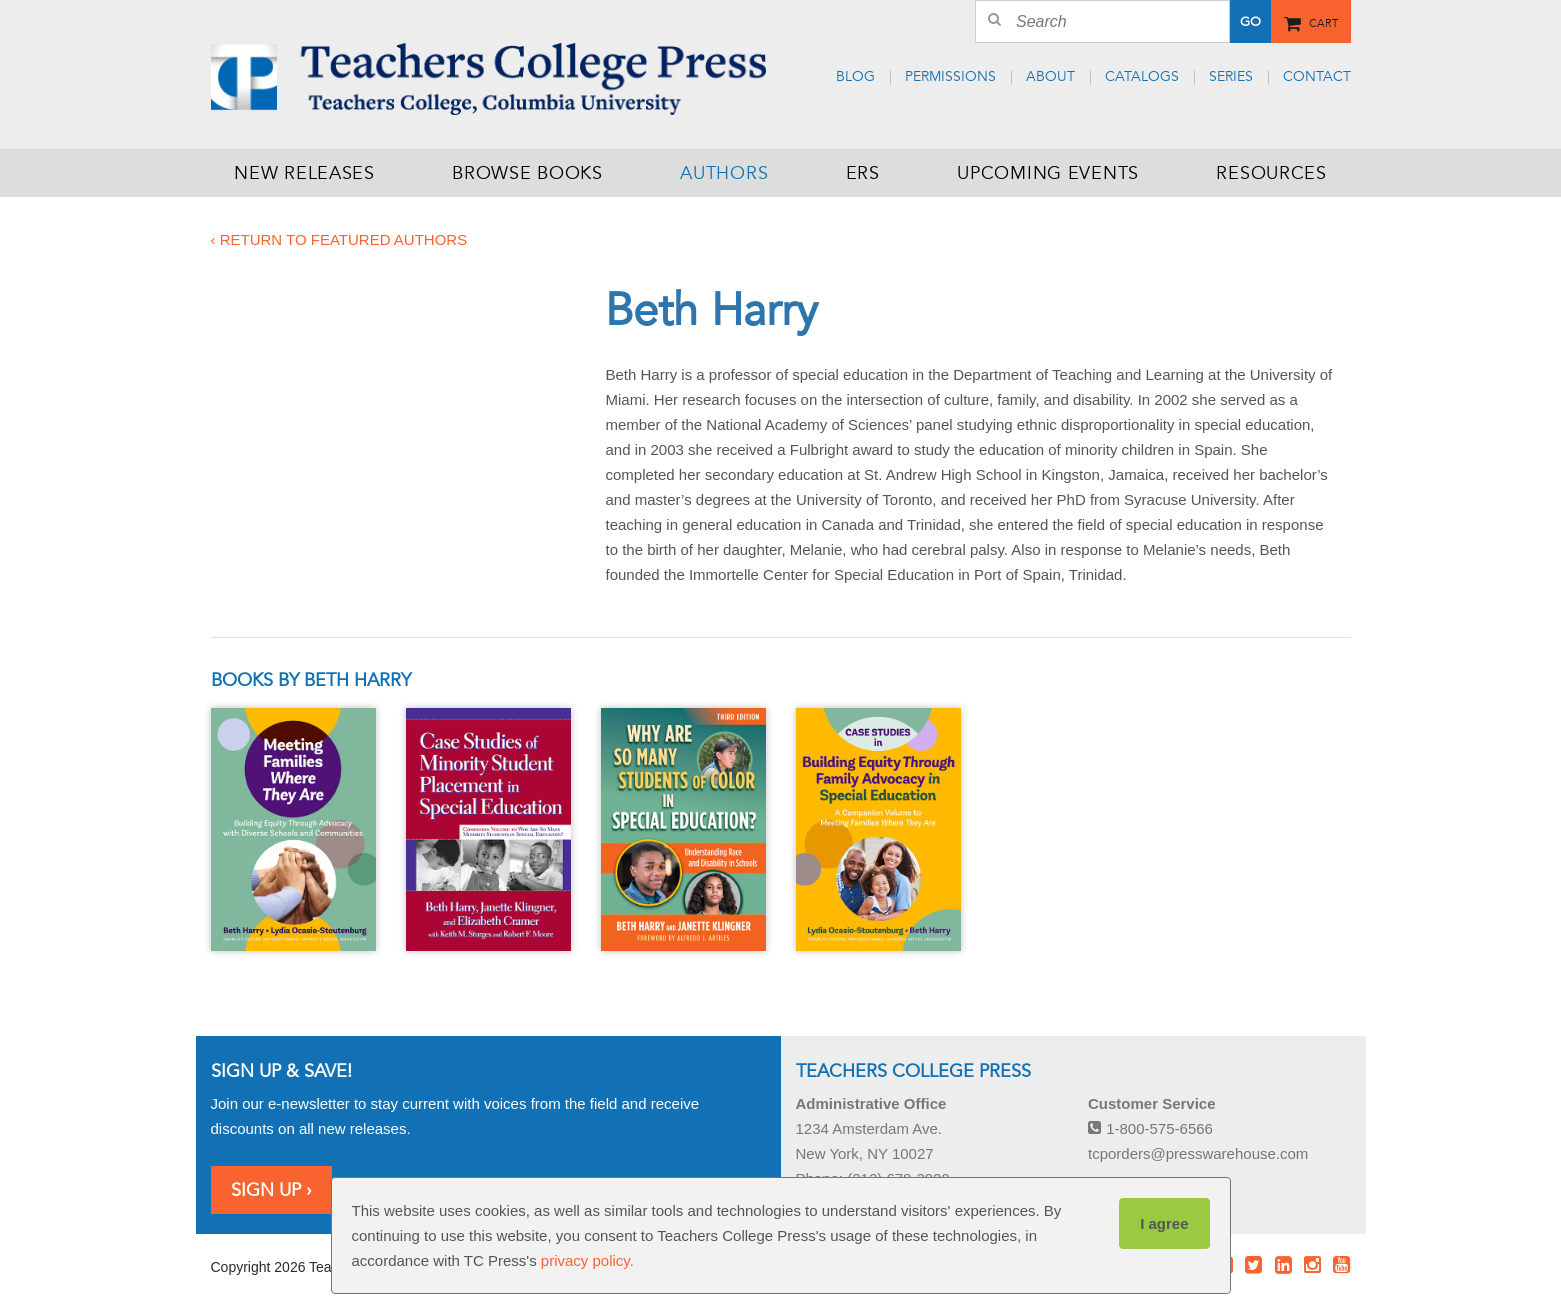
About (1050, 76)
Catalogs (1142, 76)
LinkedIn (1283, 1265)
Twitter (1254, 1265)
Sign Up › (271, 1190)
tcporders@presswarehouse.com (1198, 1153)
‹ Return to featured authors (339, 239)
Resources (1271, 173)
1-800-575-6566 (1150, 1128)
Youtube (1342, 1265)
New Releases (304, 173)
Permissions (950, 76)
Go (1250, 22)
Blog (855, 76)
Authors (724, 173)
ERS (863, 173)
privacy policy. (587, 1260)
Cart (1323, 20)
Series (1231, 76)
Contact (1317, 76)
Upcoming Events (1048, 173)
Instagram (1312, 1265)
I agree (1164, 1223)
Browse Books (527, 173)
